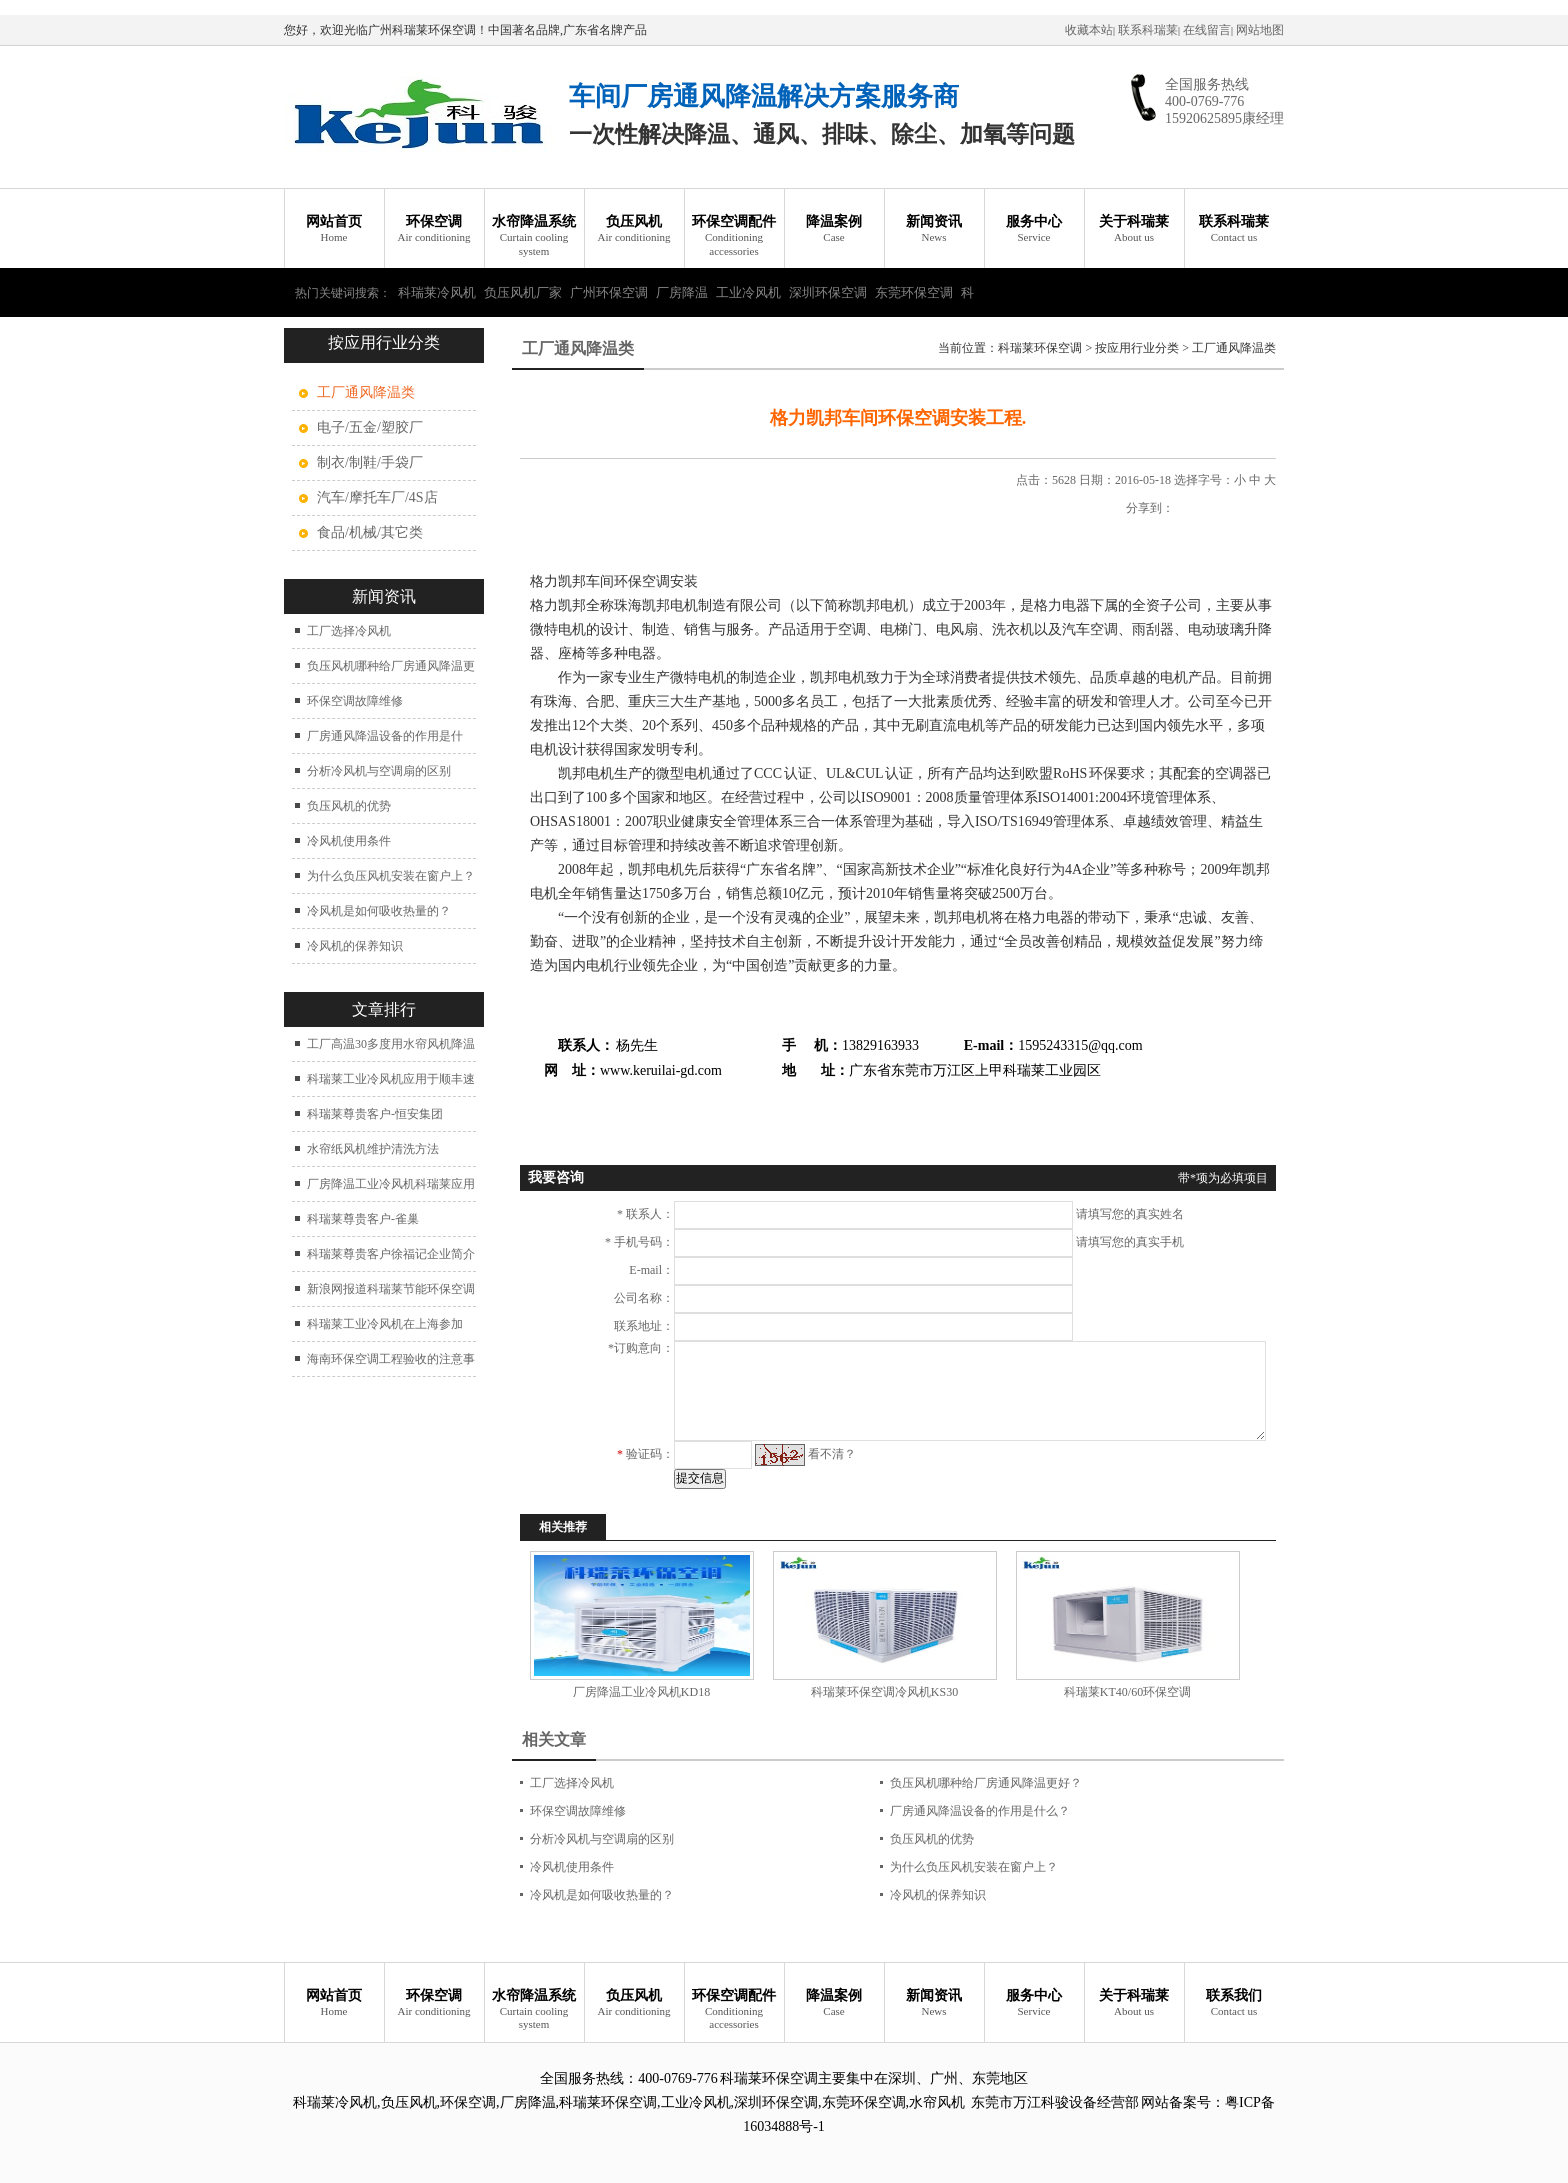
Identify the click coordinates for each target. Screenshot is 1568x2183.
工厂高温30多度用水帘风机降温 (391, 1044)
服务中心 (1034, 229)
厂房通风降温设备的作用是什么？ (980, 1811)
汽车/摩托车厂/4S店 (377, 497)
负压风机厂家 (523, 292)
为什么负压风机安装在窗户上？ (391, 876)
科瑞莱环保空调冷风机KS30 (884, 1692)
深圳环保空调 (828, 292)
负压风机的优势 (349, 806)
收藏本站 (1089, 30)
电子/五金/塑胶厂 (370, 427)
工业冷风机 (748, 292)
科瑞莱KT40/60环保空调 (1127, 1692)
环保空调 (434, 229)
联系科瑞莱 (1148, 30)
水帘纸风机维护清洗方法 (373, 1149)
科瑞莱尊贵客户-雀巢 (363, 1219)
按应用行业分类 (1137, 348)
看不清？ (832, 1454)
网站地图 (1260, 30)
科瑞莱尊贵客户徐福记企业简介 (391, 1254)
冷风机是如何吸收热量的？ (379, 911)
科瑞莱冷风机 (437, 292)
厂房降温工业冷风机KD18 (641, 1692)
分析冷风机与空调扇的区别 (379, 771)
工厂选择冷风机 (349, 631)
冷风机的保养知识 (355, 946)
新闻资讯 (934, 229)
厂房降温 (682, 292)
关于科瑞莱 (1134, 229)
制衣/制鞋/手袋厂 (370, 462)
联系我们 (1234, 2003)
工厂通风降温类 (1234, 348)
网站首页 (334, 229)
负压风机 (634, 229)
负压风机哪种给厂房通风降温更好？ (986, 1783)
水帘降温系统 (534, 236)
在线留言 (1207, 30)
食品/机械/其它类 (370, 532)
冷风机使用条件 (349, 841)
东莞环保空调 (914, 292)
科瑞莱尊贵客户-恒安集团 (375, 1114)
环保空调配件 (734, 236)
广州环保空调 (609, 292)
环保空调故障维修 (355, 701)
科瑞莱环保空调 (1040, 348)
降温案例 (834, 229)
